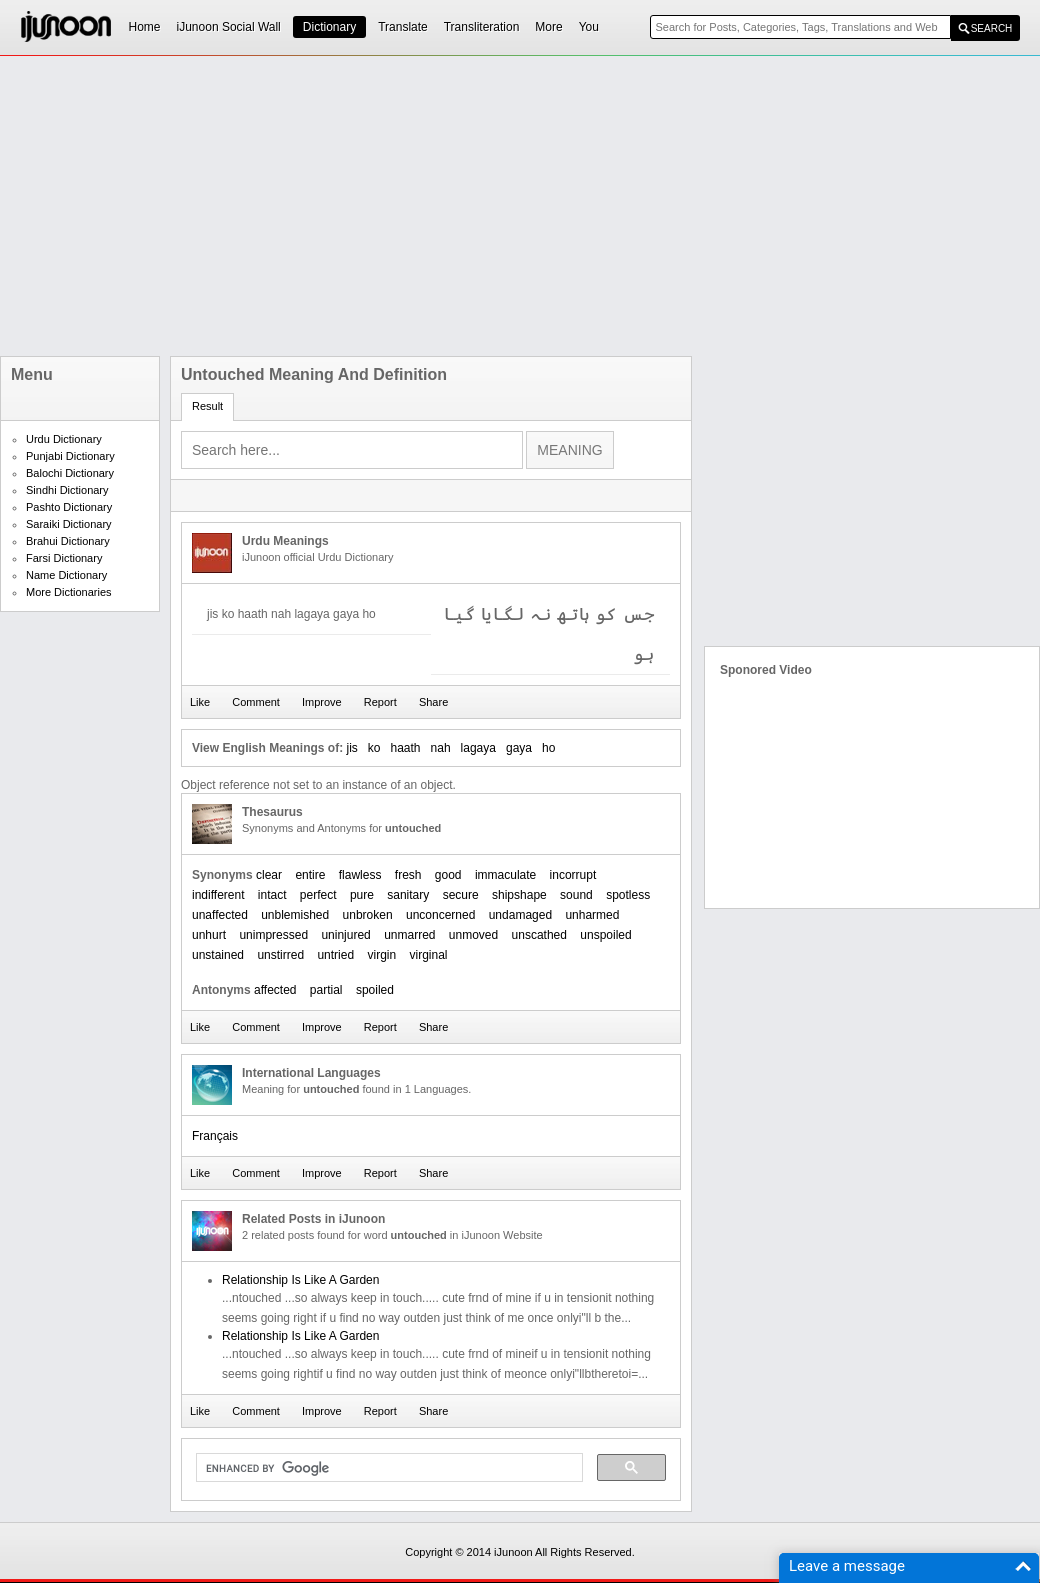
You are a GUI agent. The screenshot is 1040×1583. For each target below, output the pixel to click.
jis (351, 748)
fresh (408, 875)
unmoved (473, 935)
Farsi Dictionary (64, 558)
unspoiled (605, 935)
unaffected (220, 915)
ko (374, 748)
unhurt (209, 935)
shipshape (519, 895)
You (589, 27)
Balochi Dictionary (70, 473)
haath (406, 748)
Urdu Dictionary (64, 439)
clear (269, 875)
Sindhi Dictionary (67, 490)
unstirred (280, 955)
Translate (403, 27)
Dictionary (329, 27)
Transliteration (482, 27)
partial (326, 990)
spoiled (375, 990)
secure (461, 895)
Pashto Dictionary (69, 507)
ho (548, 748)
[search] (387, 1468)
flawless (360, 875)
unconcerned (440, 915)
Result (207, 406)
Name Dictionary (66, 575)
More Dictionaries (69, 592)
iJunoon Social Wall (229, 27)
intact (272, 895)
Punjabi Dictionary (70, 456)
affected (275, 990)
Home (145, 27)
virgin (381, 955)
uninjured (345, 935)
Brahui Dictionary (68, 541)
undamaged (520, 915)
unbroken (368, 915)
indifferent (218, 895)
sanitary (408, 895)
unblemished (295, 915)
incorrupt (573, 875)
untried (335, 955)
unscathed (539, 935)
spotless (628, 895)
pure (362, 895)
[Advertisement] (419, 206)
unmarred (409, 935)
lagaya (478, 748)
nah (441, 748)
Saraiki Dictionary (69, 524)
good (448, 875)
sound (576, 895)
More (548, 27)
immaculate (505, 875)
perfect (318, 895)
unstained (218, 955)
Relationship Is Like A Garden (300, 1280)
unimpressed (273, 935)
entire (310, 875)
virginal (429, 955)
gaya (519, 748)
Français (215, 1136)
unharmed (592, 915)
